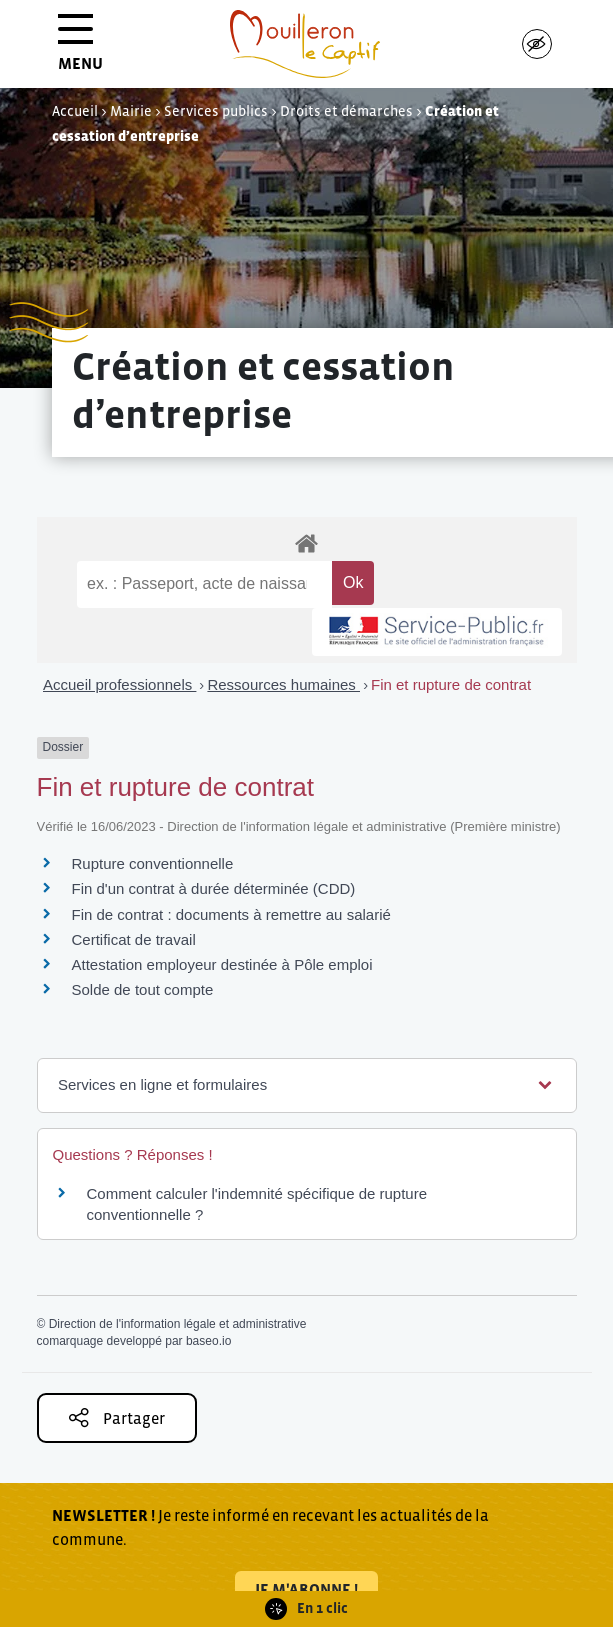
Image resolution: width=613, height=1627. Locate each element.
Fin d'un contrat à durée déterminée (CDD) (214, 888)
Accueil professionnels (119, 684)
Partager (117, 1417)
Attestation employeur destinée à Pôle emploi (222, 964)
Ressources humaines (283, 684)
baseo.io (208, 1341)
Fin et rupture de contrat (451, 684)
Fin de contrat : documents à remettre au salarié (231, 914)
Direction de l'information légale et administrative (178, 1324)
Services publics (216, 111)
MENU (80, 49)
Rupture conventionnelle (153, 863)
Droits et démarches (346, 111)
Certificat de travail (134, 939)
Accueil (75, 111)
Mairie (131, 111)
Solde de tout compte (143, 989)
